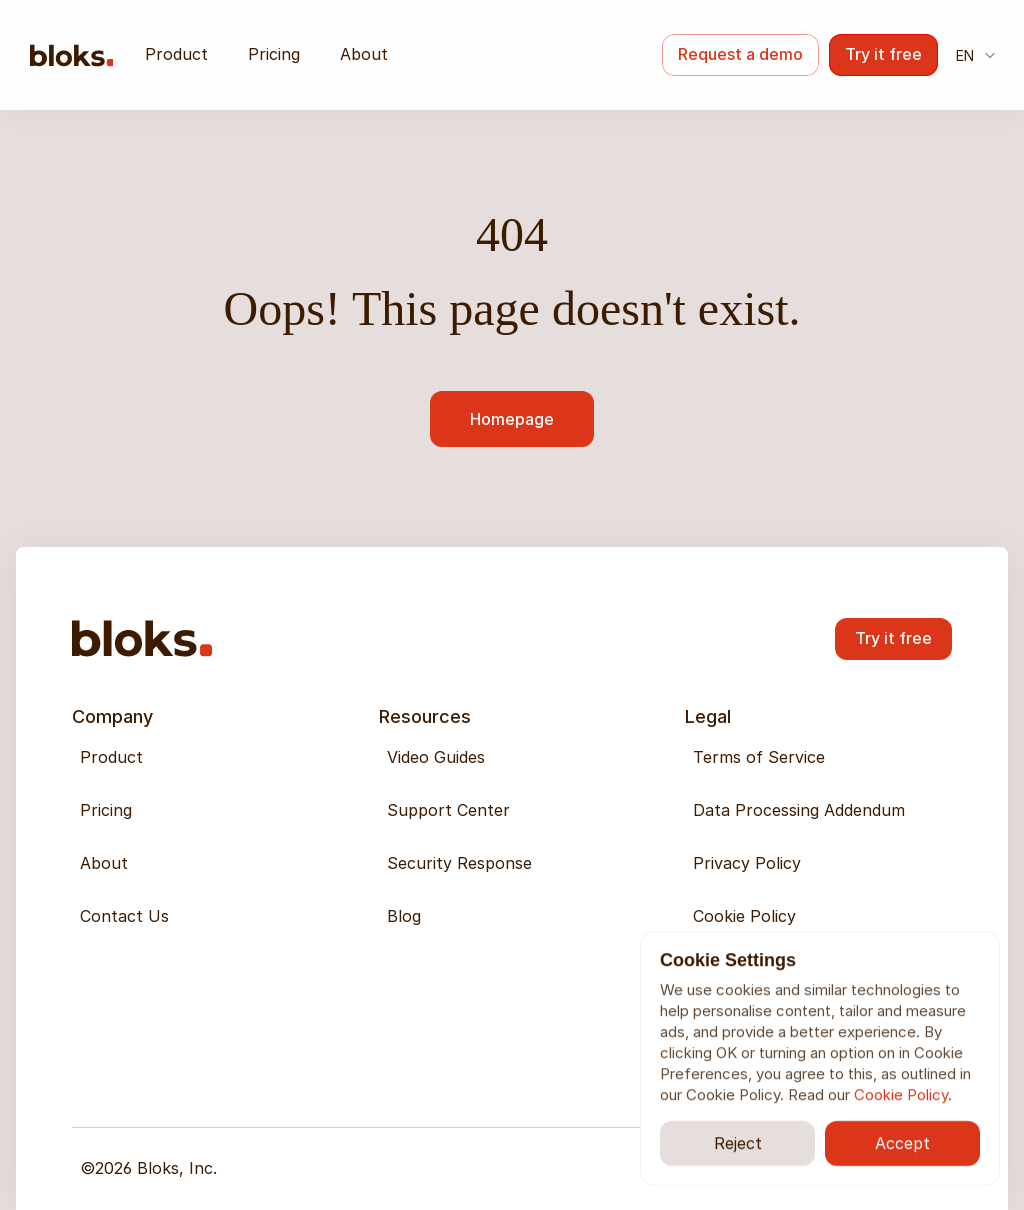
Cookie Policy (901, 1094)
